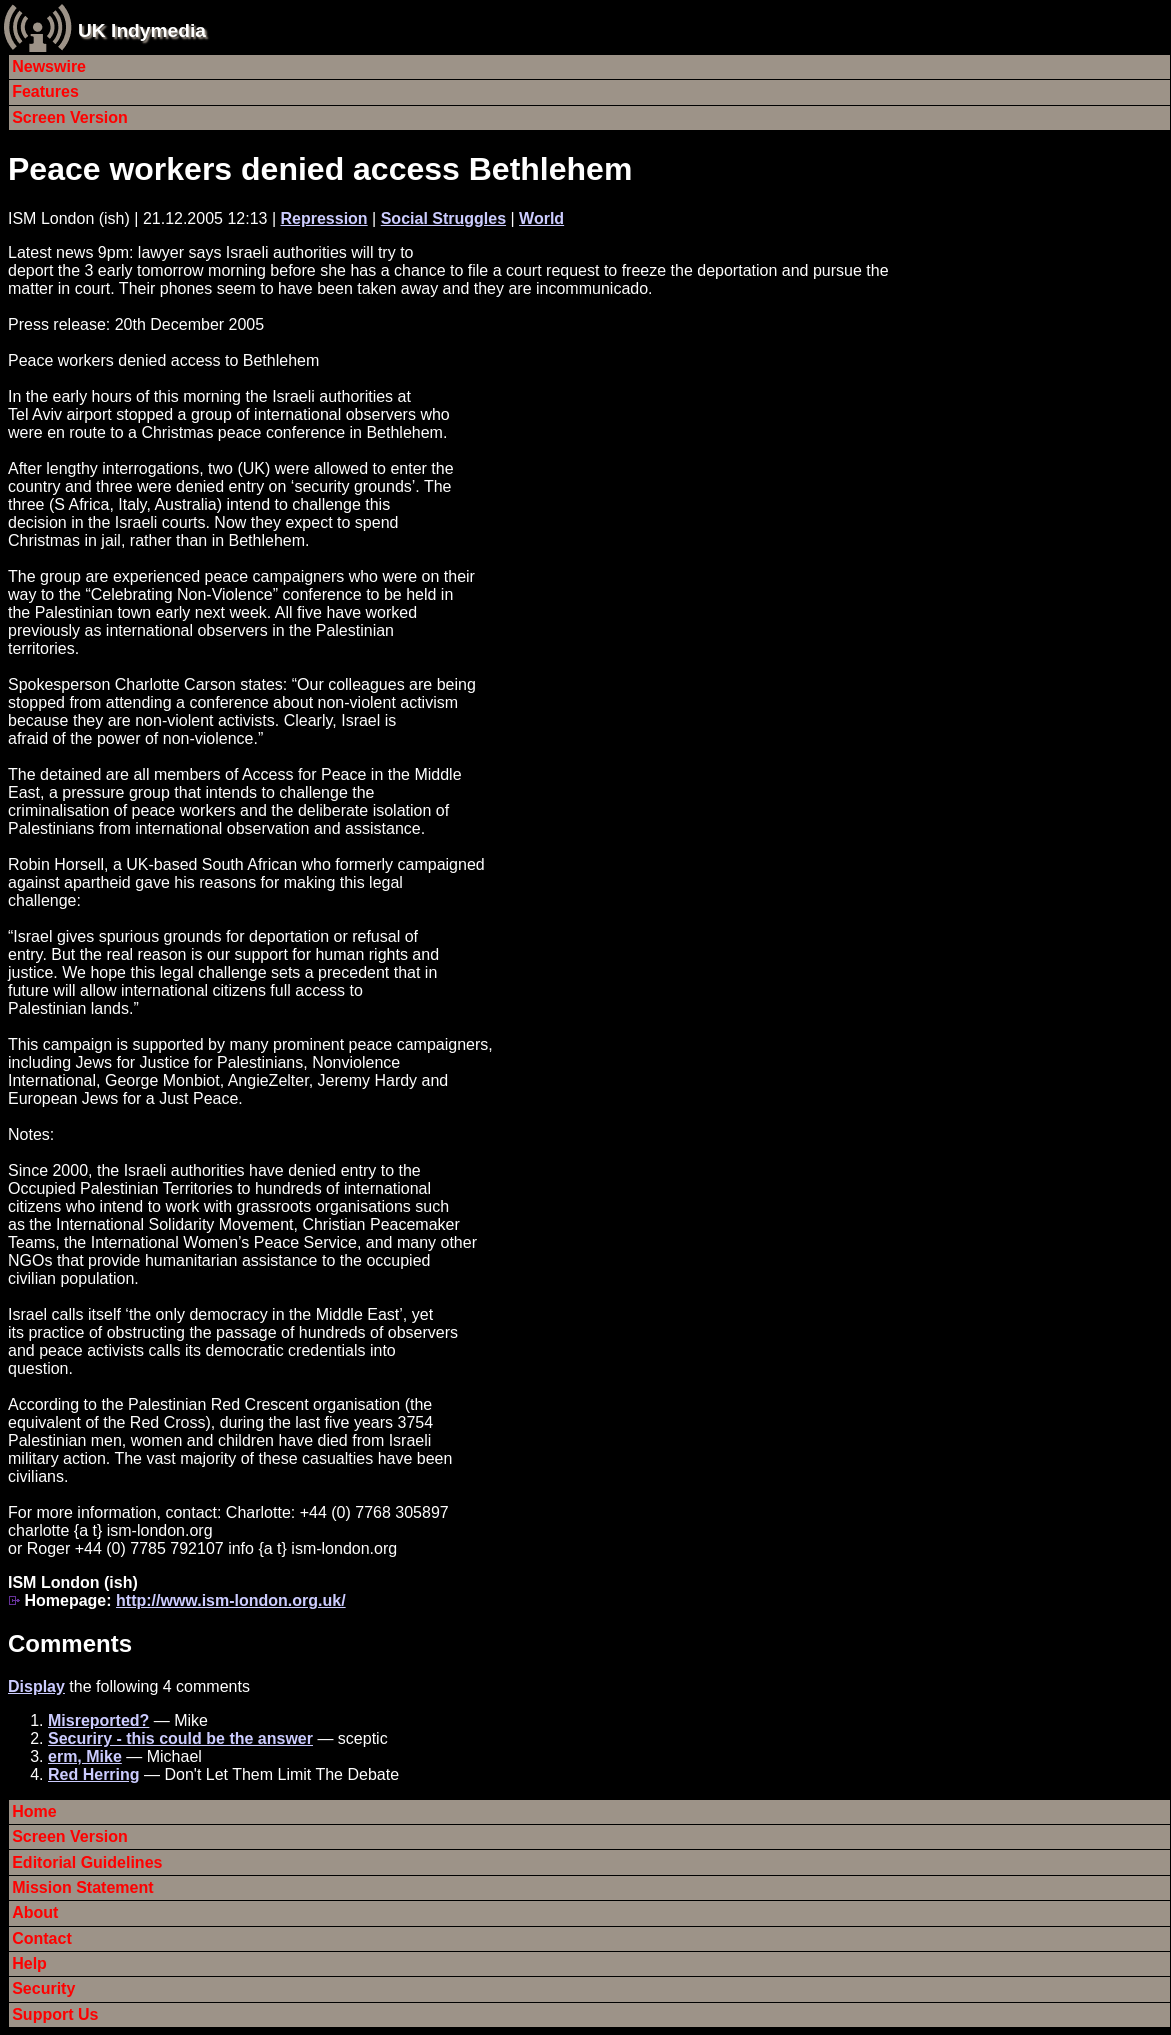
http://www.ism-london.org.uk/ (231, 1600)
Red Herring (94, 1774)
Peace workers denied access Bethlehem (320, 169)
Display (36, 1686)
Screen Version (70, 117)
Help (29, 1963)
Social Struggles (443, 218)
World (541, 218)
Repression (324, 218)
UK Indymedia (142, 30)
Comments (70, 1643)
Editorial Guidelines (87, 1862)
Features (45, 91)
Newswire (49, 66)
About (35, 1912)
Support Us (55, 2014)
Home (34, 1811)
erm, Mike (85, 1756)
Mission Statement (82, 1887)
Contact (42, 1938)
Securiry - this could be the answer (180, 1738)
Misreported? (98, 1720)
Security (43, 1988)
